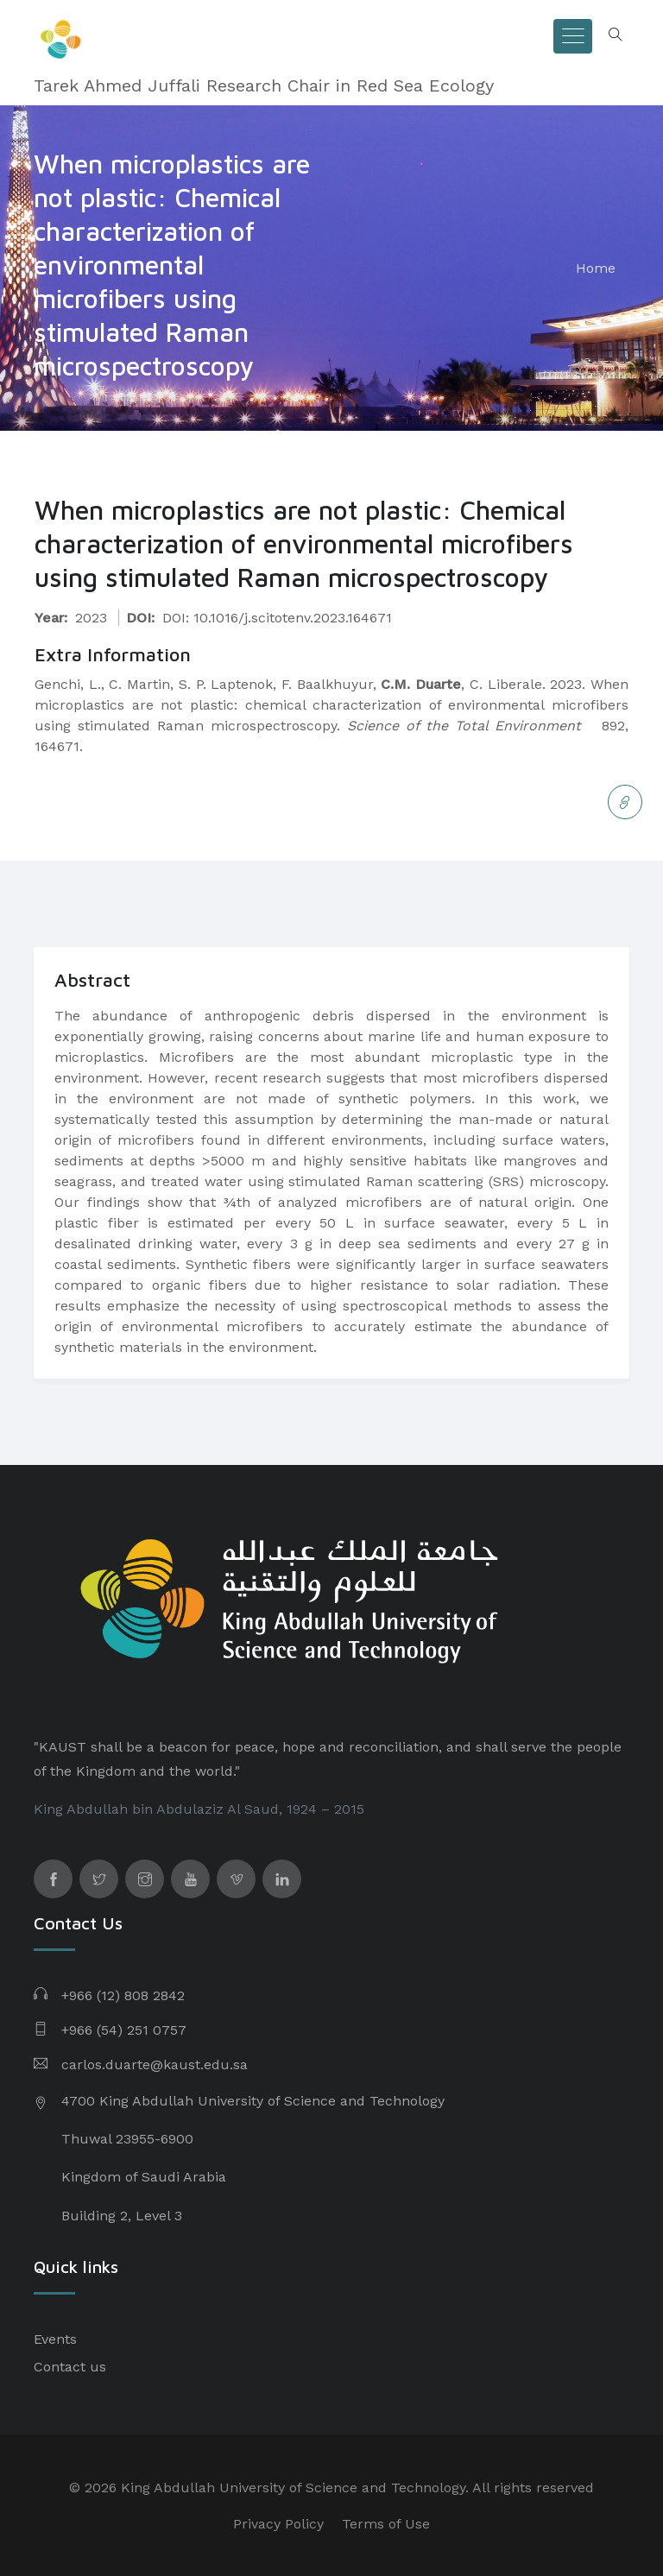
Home (596, 268)
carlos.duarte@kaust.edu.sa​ (154, 2064)
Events (55, 2339)
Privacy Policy (278, 2524)
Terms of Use (386, 2524)
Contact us (70, 2366)
